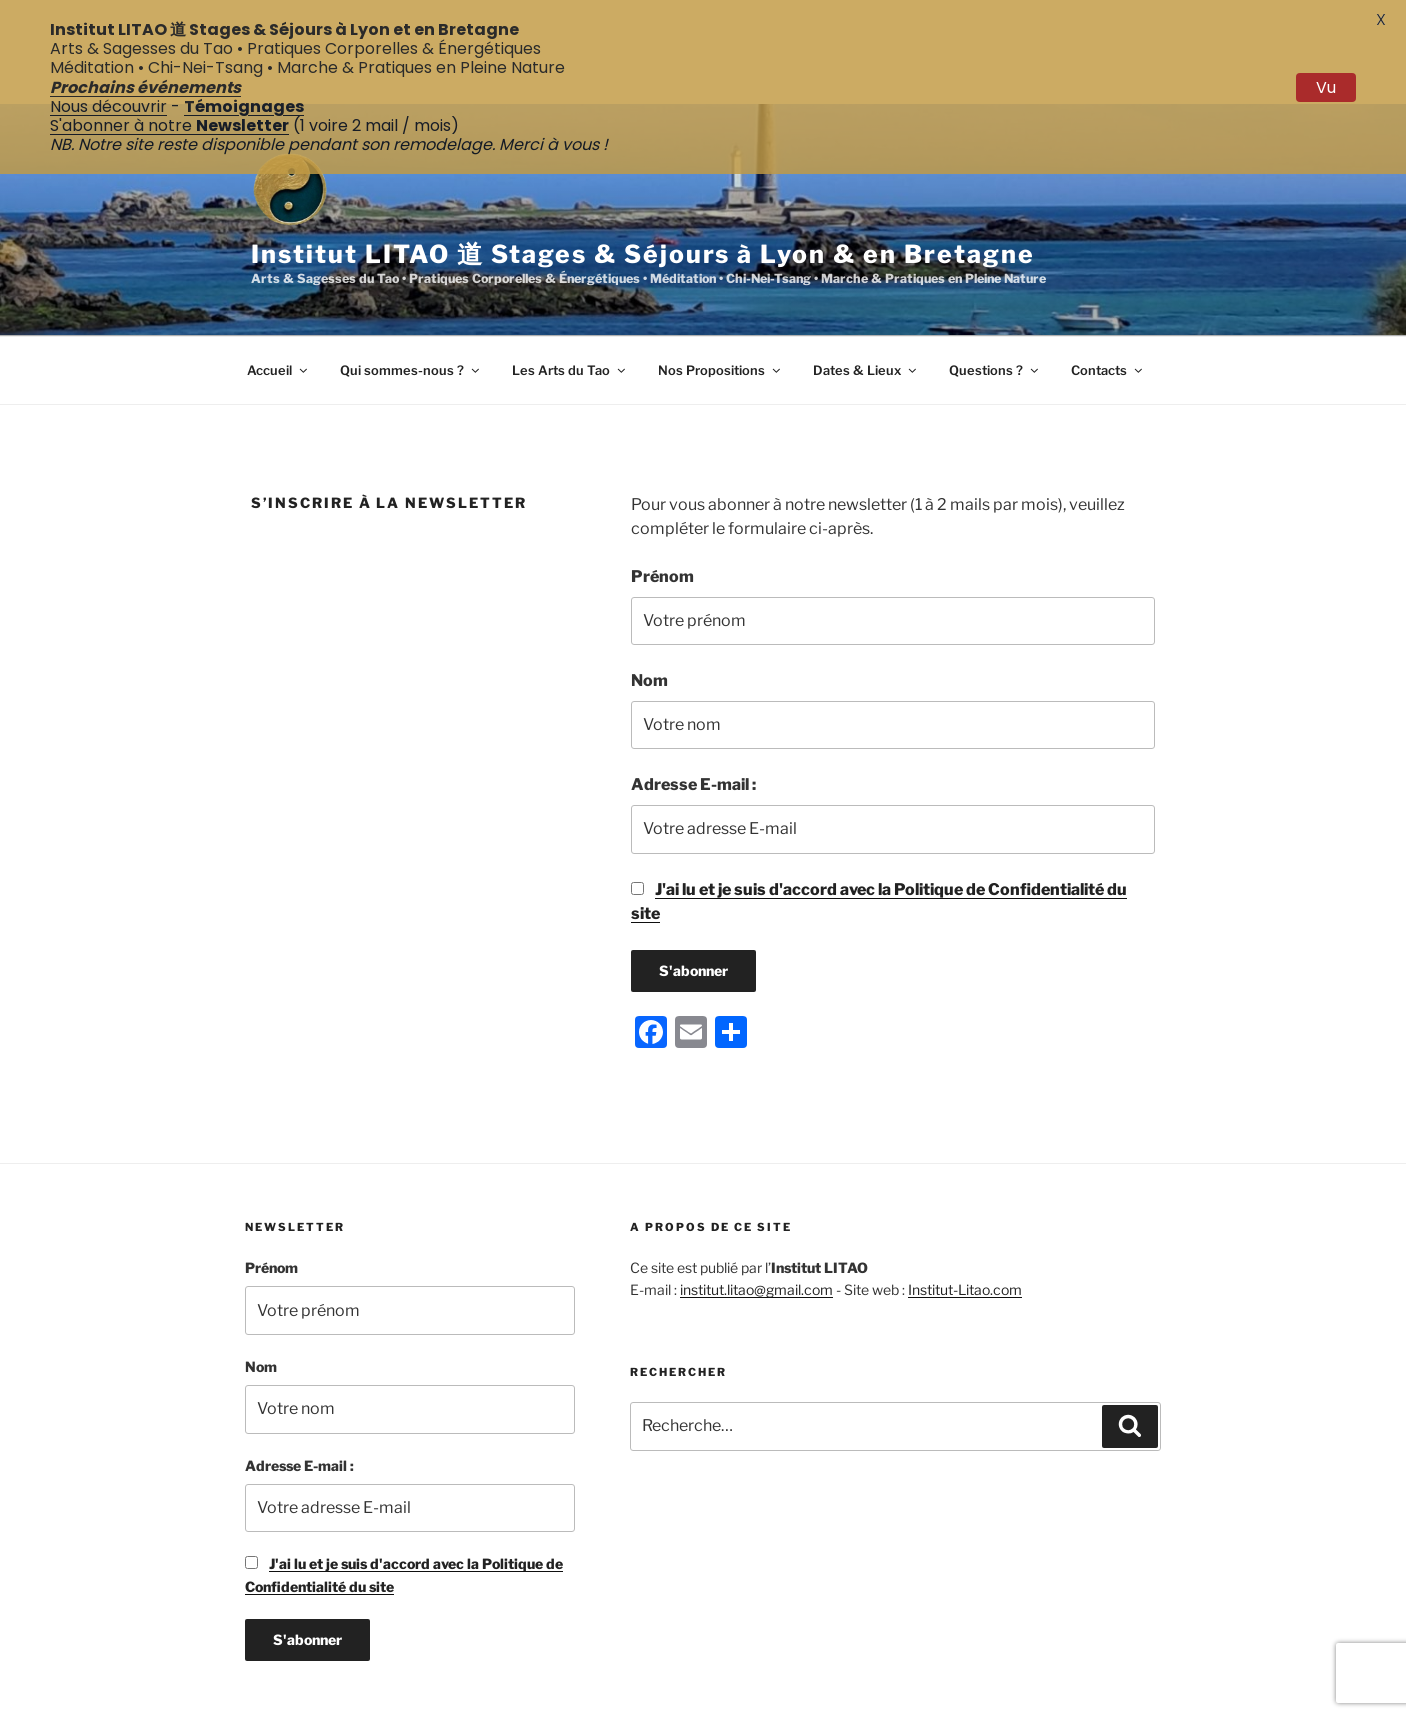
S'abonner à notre (169, 125)
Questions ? (995, 297)
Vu (1326, 87)
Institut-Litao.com (965, 1217)
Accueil (278, 297)
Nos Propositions (720, 297)
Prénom (662, 503)
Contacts (1108, 297)
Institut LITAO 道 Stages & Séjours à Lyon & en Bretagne (643, 181)
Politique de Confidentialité (715, 1699)
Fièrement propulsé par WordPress (928, 1699)
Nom (649, 607)
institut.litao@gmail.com (756, 1217)
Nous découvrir (108, 106)
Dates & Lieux (866, 297)
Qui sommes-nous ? (411, 297)
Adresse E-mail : (693, 712)
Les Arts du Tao (570, 297)
